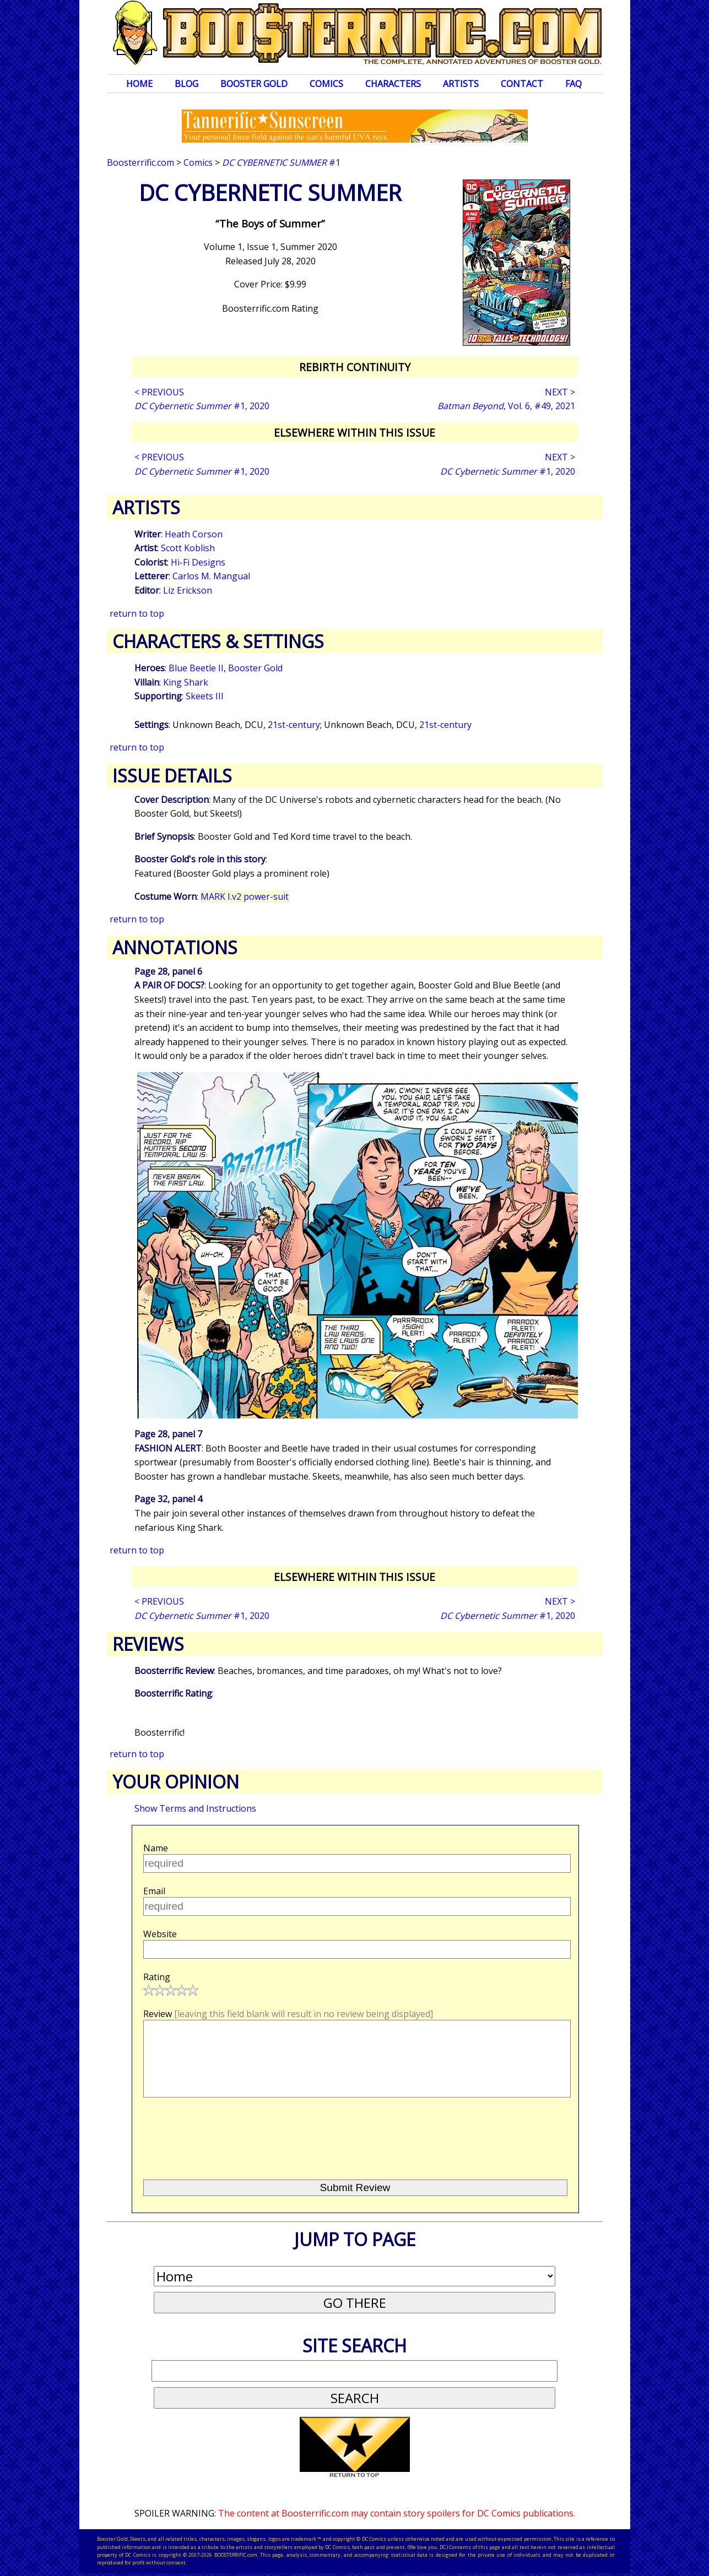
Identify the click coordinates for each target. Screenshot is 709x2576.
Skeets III (205, 696)
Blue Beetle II (196, 668)
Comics (326, 84)
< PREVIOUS (159, 392)
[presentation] (227, 2133)
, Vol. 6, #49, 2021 (506, 406)
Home (139, 84)
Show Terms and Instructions (195, 1808)
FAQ (573, 84)
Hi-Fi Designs (198, 562)
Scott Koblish (188, 548)
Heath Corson (194, 534)
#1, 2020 (201, 406)
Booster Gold (254, 84)
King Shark (185, 682)
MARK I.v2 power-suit (245, 896)
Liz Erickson (187, 590)
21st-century (294, 725)
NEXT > (560, 392)
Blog (186, 84)
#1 (281, 162)
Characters (393, 84)
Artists (461, 84)
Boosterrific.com (140, 162)
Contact (522, 84)
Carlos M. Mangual (211, 576)
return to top (137, 613)
